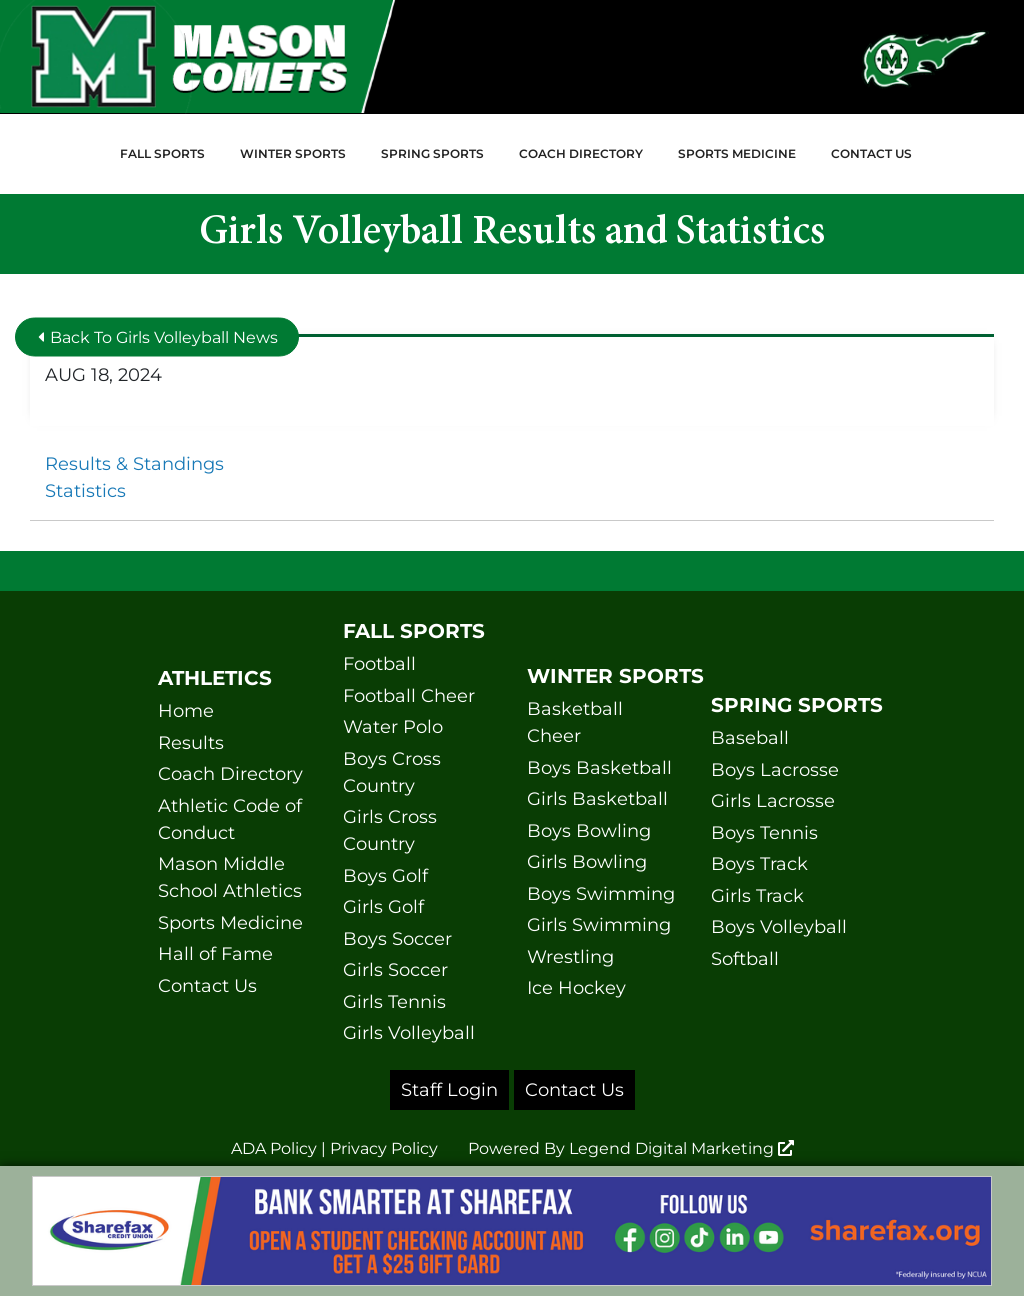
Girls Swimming (599, 925)
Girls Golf (383, 907)
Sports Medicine (737, 153)
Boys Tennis (764, 833)
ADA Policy (274, 1148)
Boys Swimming (601, 894)
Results (191, 743)
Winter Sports (293, 153)
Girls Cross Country (390, 830)
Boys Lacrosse (775, 770)
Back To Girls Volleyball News (158, 336)
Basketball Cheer (575, 722)
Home (186, 711)
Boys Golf (385, 876)
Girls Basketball (597, 799)
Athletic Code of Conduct (230, 819)
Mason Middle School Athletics (230, 877)
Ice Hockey (576, 988)
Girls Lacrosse (773, 801)
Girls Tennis (394, 1002)
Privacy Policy (384, 1148)
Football (379, 664)
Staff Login (449, 1090)
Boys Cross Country (392, 772)
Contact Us (871, 153)
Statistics (85, 491)
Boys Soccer (397, 939)
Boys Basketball (599, 768)
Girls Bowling (587, 862)
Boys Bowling (589, 831)
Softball (745, 959)
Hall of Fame (215, 954)
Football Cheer (409, 696)
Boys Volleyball (779, 927)
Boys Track (759, 864)
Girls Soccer (395, 970)
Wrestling (570, 957)
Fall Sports (162, 153)
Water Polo (393, 727)
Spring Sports (432, 153)
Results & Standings (134, 464)
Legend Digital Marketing (681, 1148)
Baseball (750, 738)
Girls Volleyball (409, 1033)
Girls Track (757, 896)
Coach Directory (581, 153)
